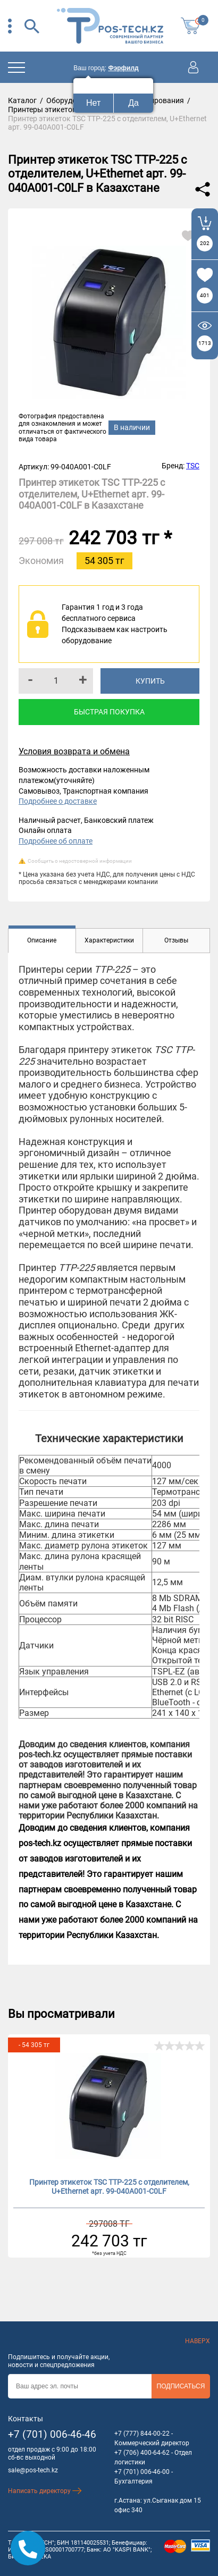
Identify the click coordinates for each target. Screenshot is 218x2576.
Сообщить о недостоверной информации (80, 861)
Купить (150, 681)
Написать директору (45, 2491)
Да (133, 102)
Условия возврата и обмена (74, 751)
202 (204, 243)
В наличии (132, 427)
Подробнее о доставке (58, 801)
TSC (192, 465)
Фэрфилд (123, 68)
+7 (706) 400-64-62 (142, 2452)
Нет (93, 102)
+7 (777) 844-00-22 (142, 2433)
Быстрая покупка (109, 712)
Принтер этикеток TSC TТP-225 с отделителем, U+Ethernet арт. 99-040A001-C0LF (109, 2186)
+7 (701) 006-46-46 (52, 2434)
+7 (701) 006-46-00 (142, 2472)
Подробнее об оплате (56, 841)
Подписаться (181, 2386)
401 (204, 295)
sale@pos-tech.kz (33, 2470)
